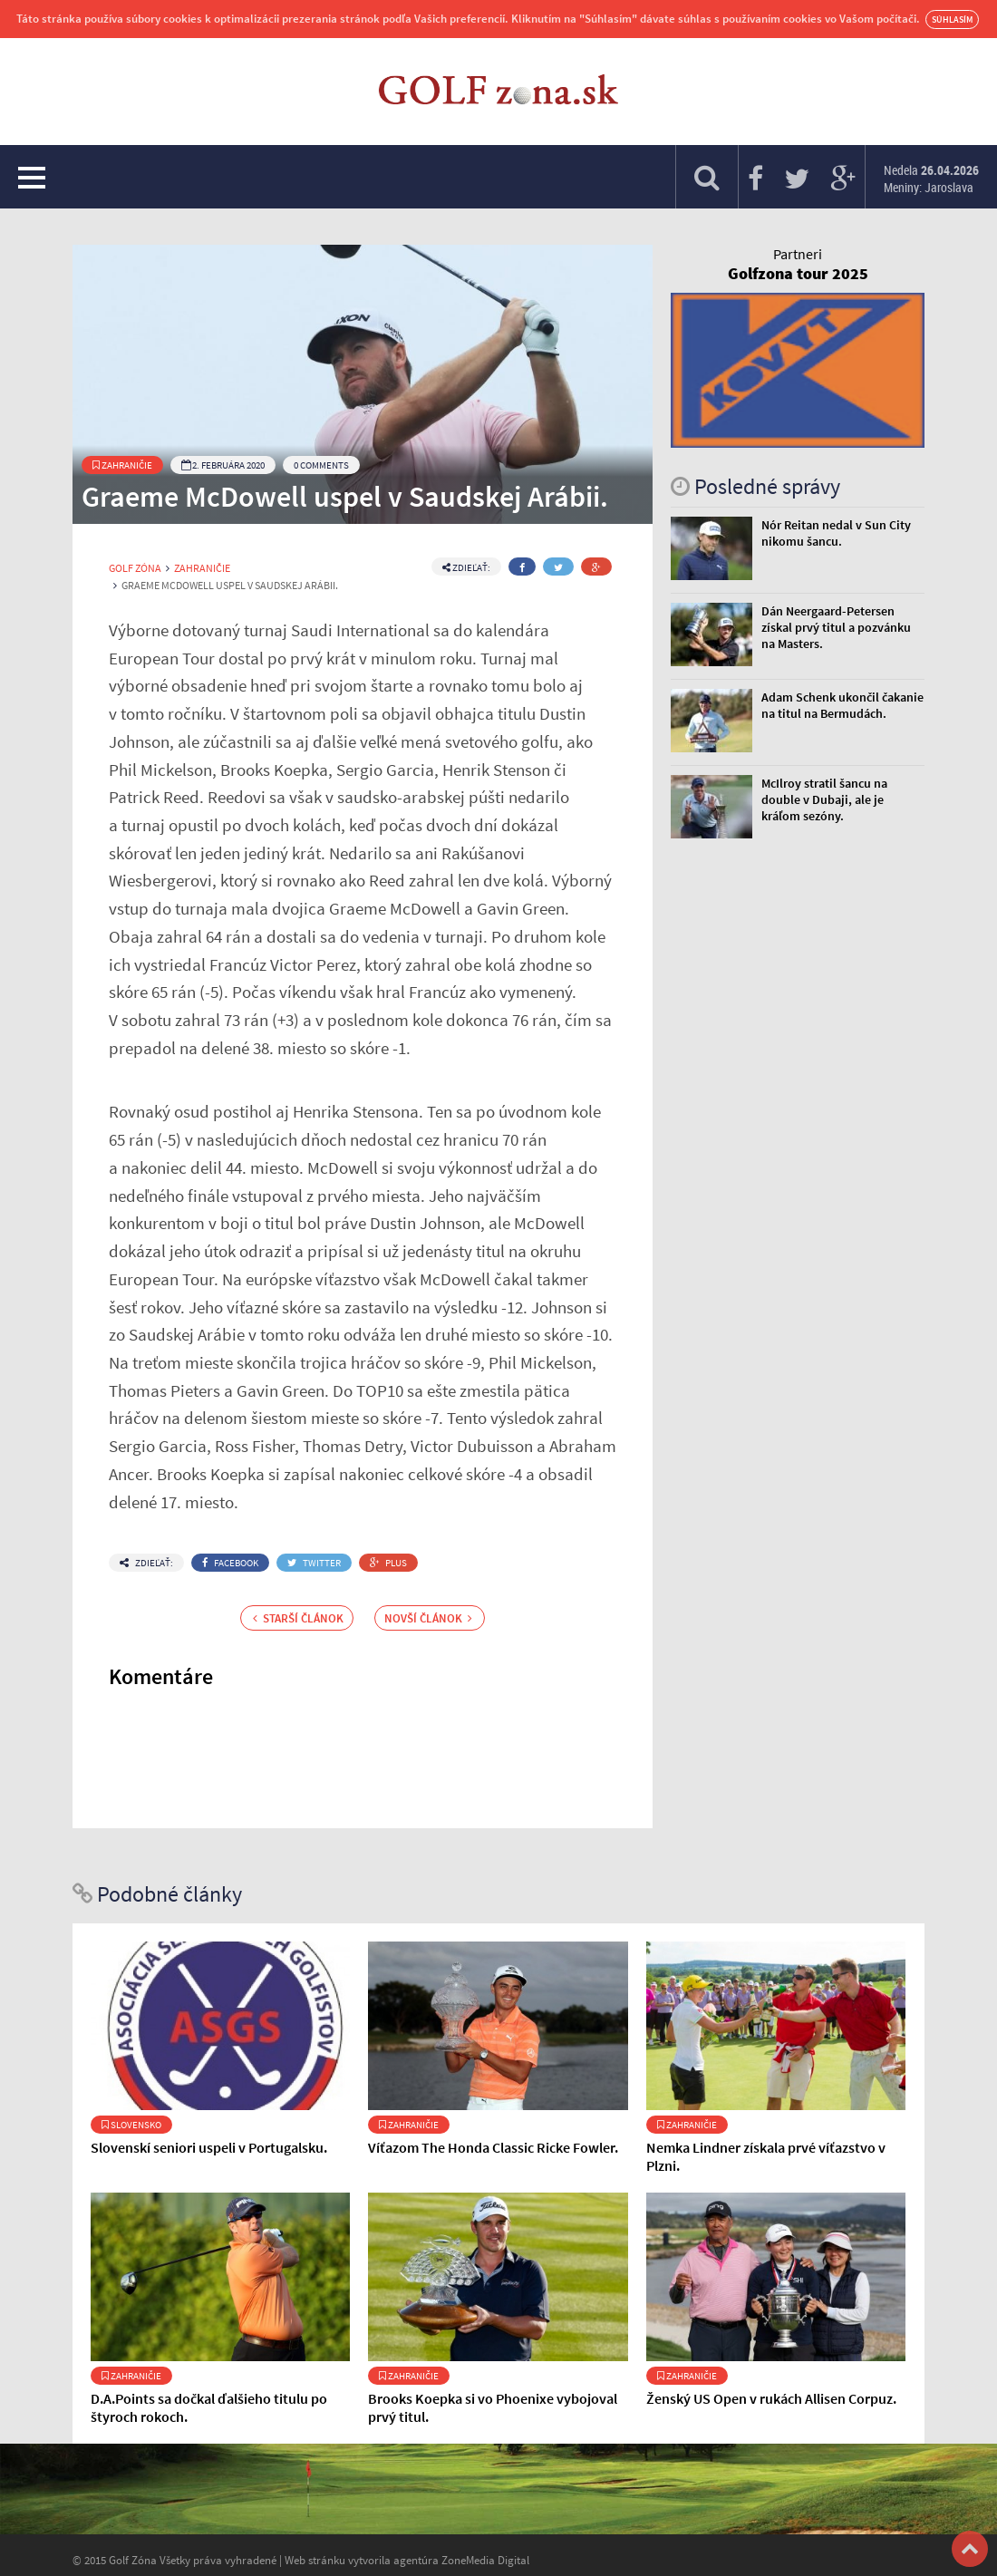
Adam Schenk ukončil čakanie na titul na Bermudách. (842, 705)
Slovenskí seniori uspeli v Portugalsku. (209, 2147)
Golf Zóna (135, 568)
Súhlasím (952, 19)
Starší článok (298, 1618)
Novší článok (428, 1618)
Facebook (230, 1562)
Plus (388, 1562)
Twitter (314, 1562)
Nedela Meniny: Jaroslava (931, 178)
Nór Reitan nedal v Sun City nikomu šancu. (836, 533)
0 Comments (321, 465)
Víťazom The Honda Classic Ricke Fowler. (493, 2147)
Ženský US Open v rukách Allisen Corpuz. (771, 2398)
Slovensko (131, 2124)
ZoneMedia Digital (485, 2559)
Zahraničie (122, 465)
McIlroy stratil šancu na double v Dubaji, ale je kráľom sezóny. (824, 799)
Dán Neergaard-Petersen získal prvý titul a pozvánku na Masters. (836, 627)
